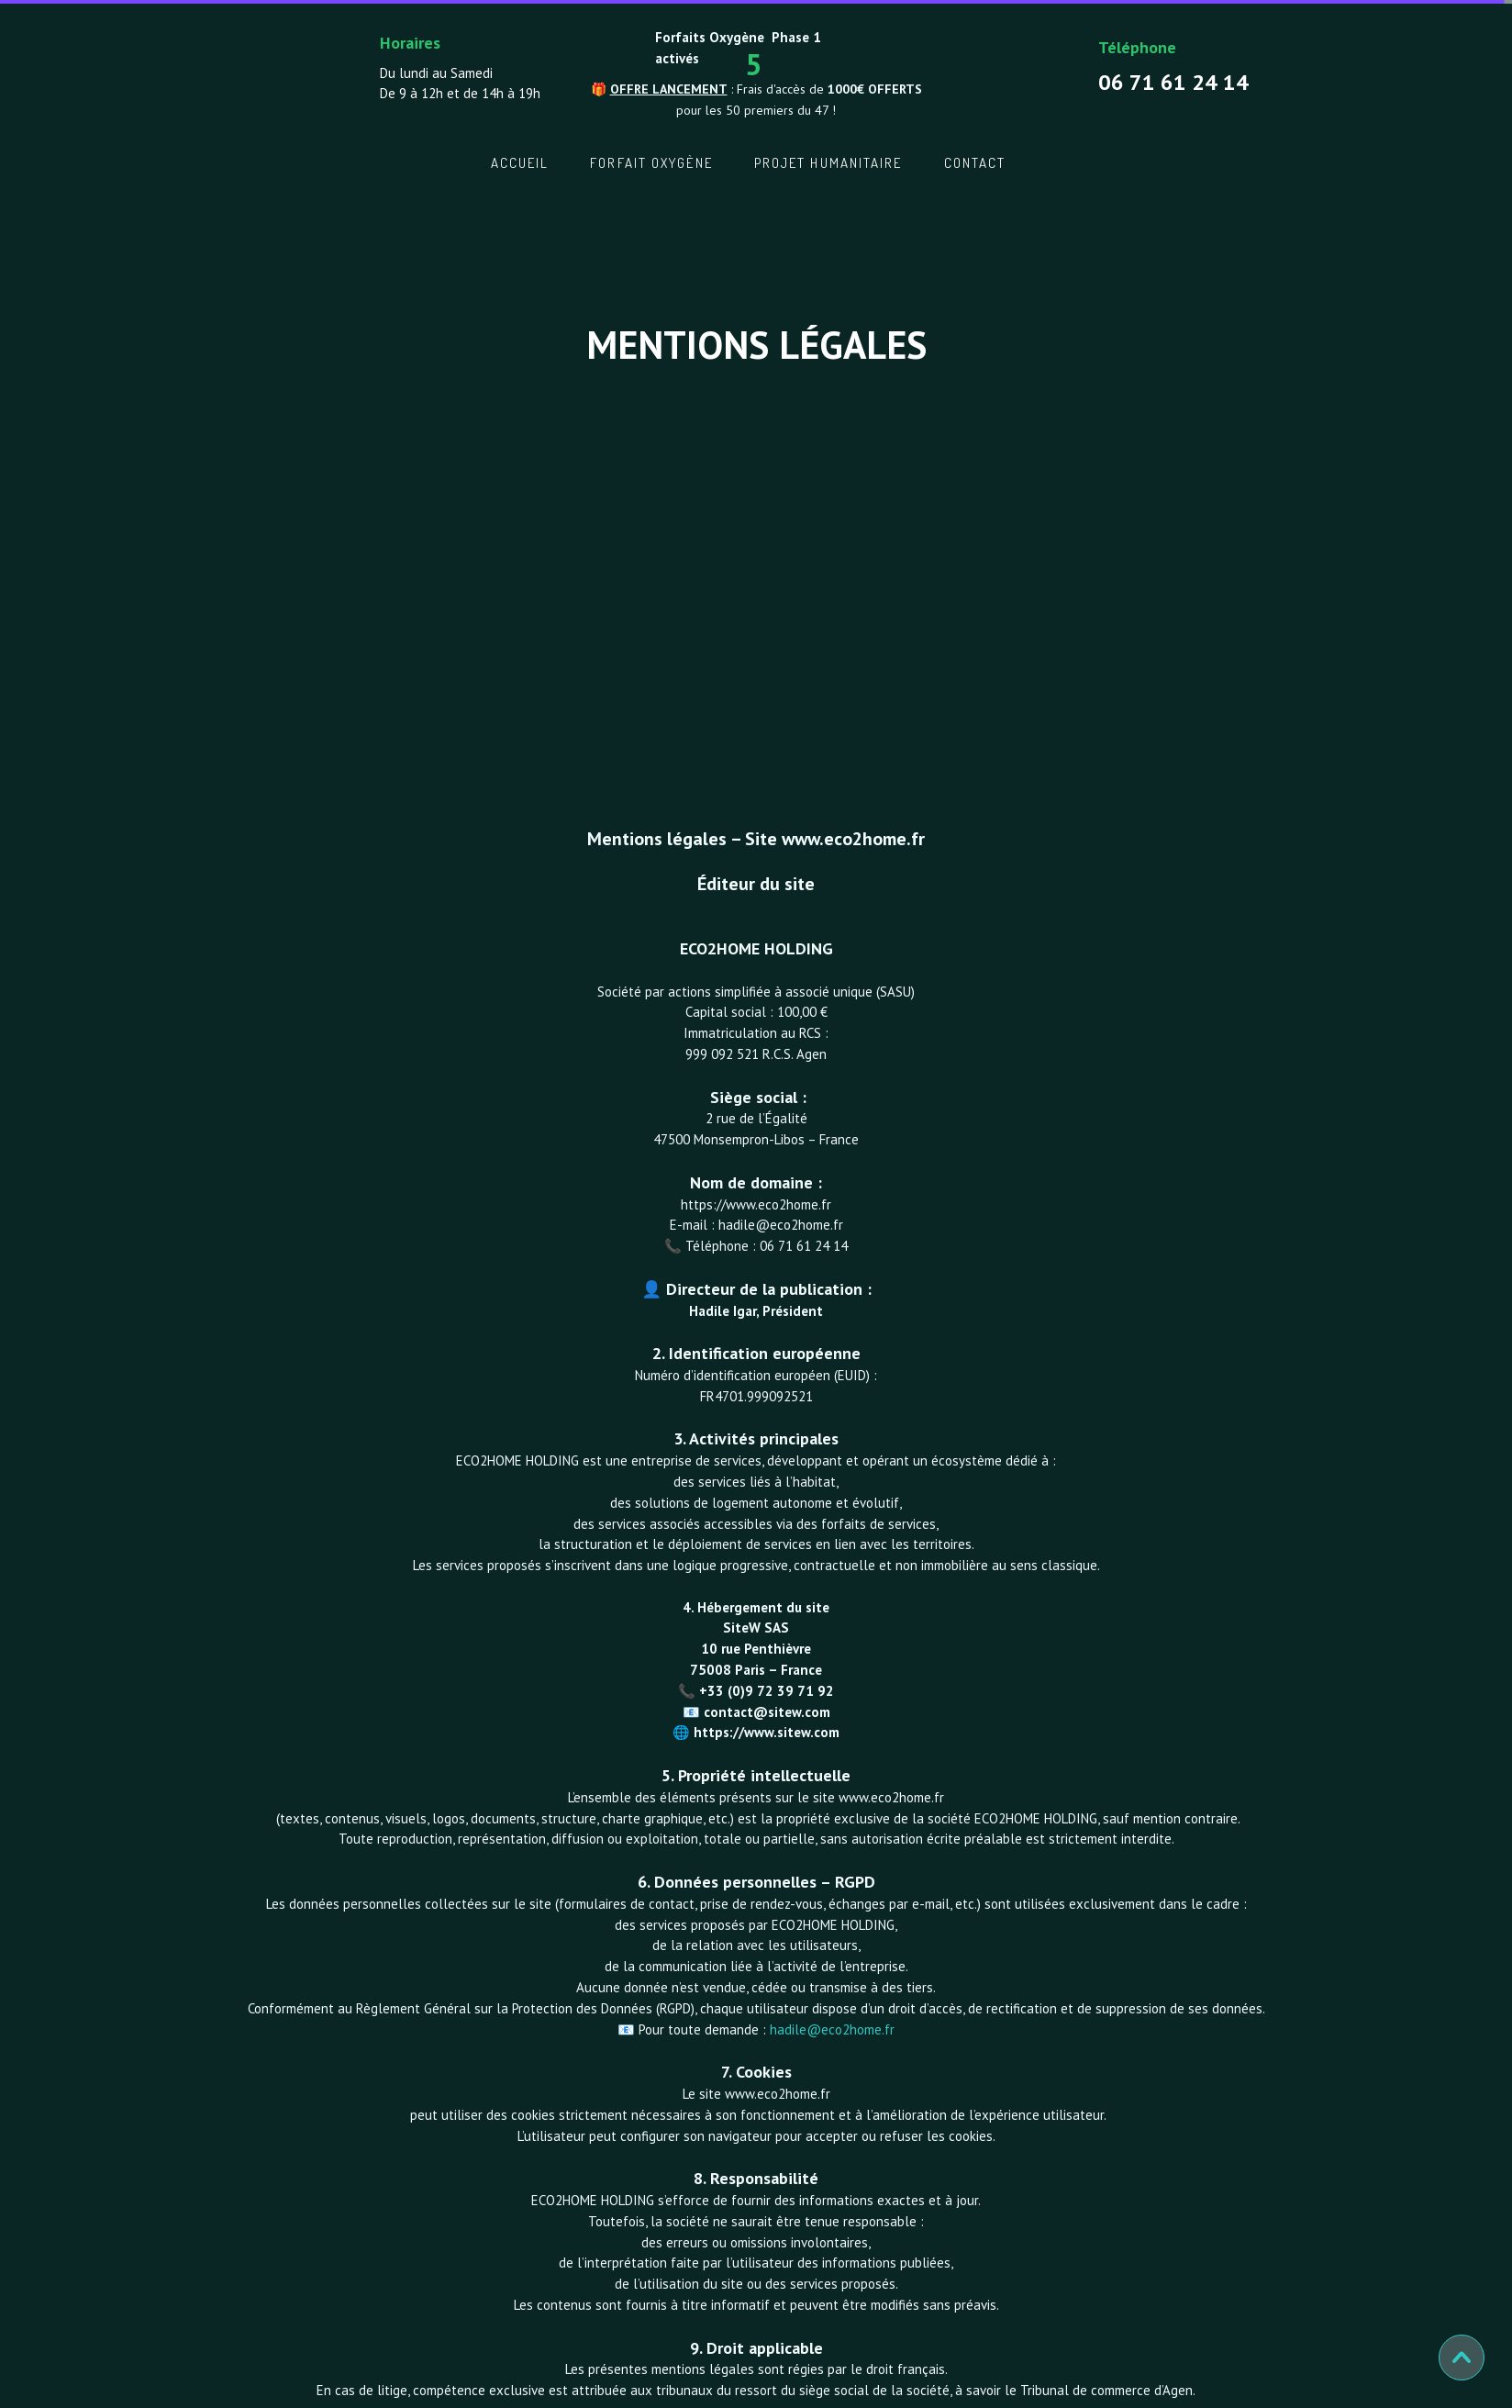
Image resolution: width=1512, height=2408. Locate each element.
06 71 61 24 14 (1173, 82)
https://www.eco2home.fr (756, 1204)
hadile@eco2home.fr (832, 2029)
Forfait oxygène (651, 163)
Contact (975, 163)
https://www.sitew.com (766, 1732)
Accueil (520, 163)
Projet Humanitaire (828, 163)
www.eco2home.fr (853, 839)
